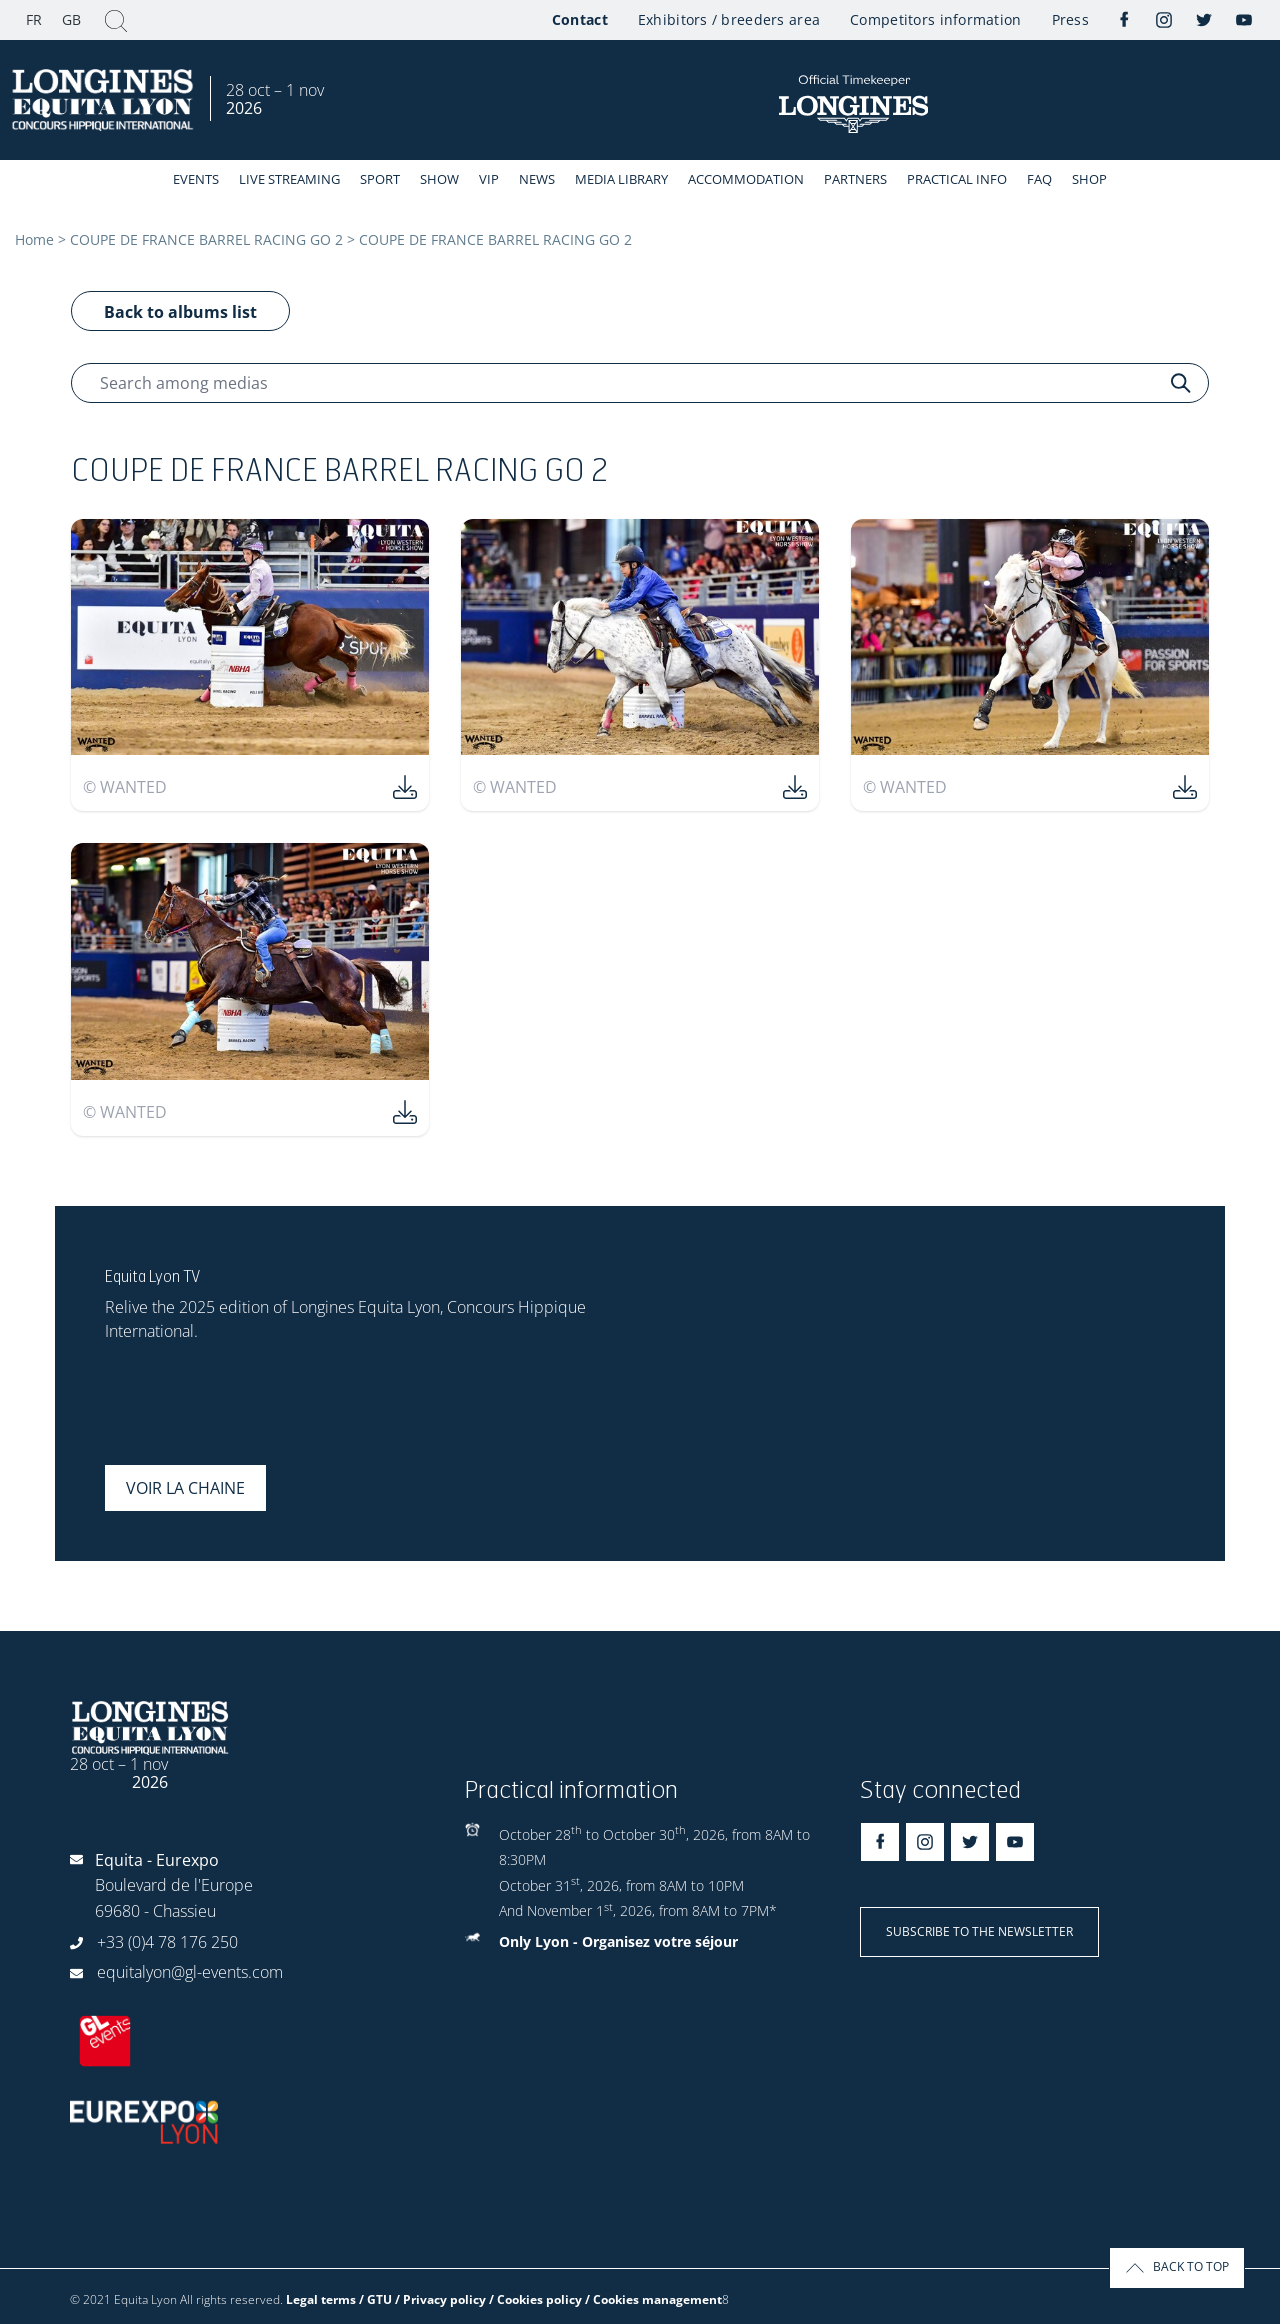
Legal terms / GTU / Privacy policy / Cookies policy (434, 2299)
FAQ (1039, 179)
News (537, 179)
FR (34, 19)
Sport (380, 179)
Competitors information (935, 19)
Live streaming (289, 179)
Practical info (957, 179)
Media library (621, 179)
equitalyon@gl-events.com (190, 1972)
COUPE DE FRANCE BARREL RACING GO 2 (206, 239)
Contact (580, 19)
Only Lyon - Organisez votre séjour (618, 1941)
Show (439, 179)
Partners (855, 179)
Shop (1089, 179)
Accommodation (746, 179)
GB (71, 19)
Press (1070, 19)
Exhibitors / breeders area (729, 19)
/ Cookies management (653, 2299)
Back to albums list (180, 312)
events (196, 179)
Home (34, 239)
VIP (489, 179)
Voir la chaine (185, 1488)
